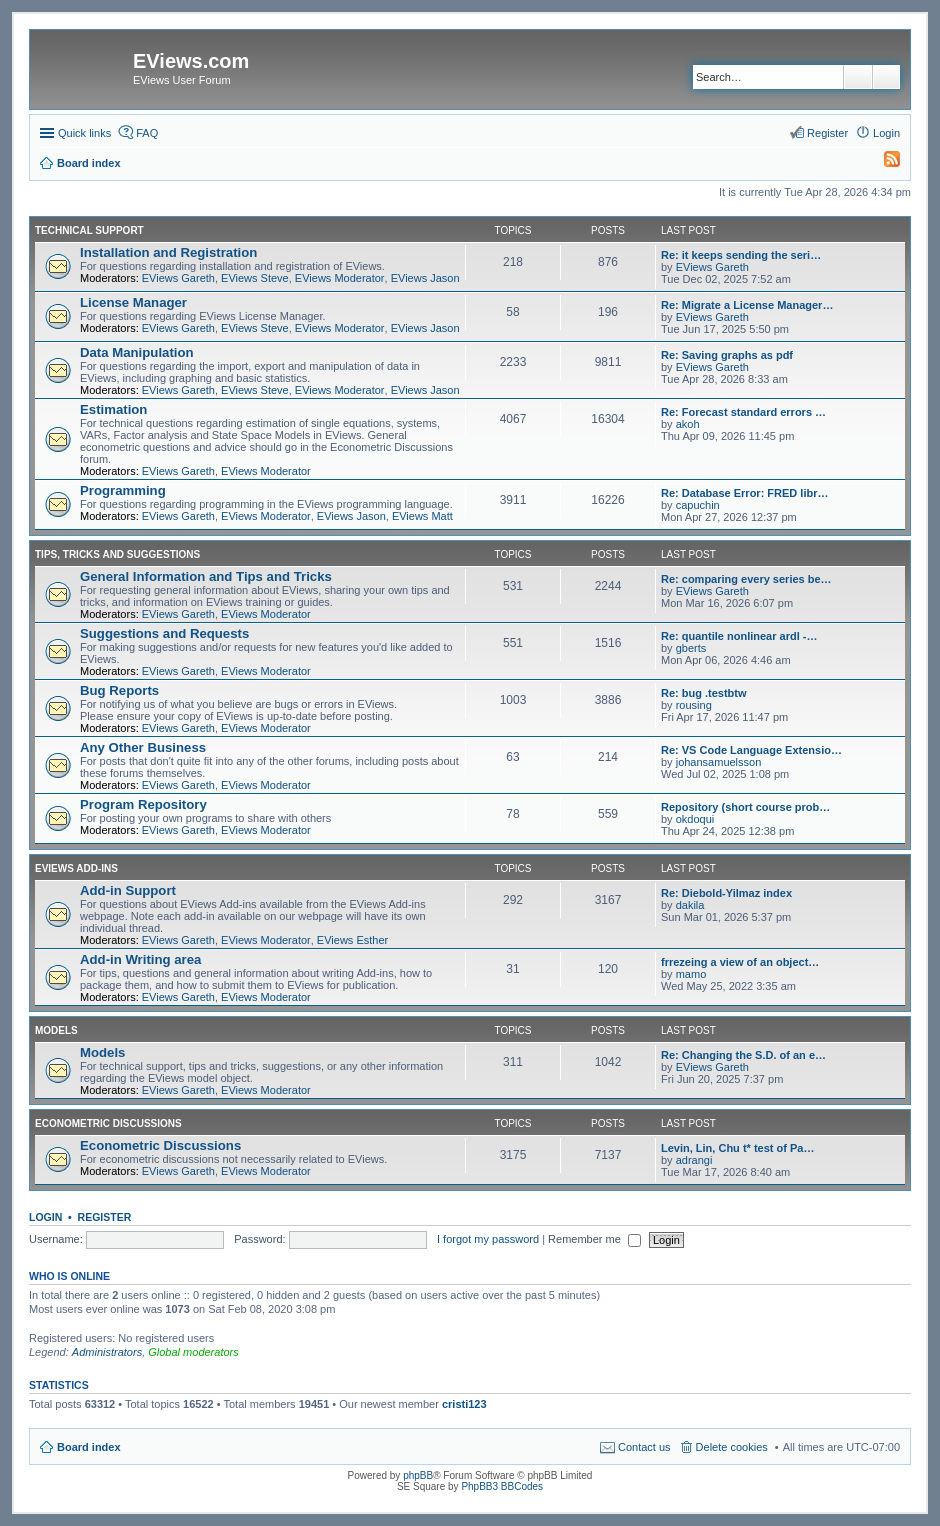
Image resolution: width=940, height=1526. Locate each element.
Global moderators (193, 1352)
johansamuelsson (719, 762)
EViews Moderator (340, 278)
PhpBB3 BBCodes (502, 1486)
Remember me (594, 1239)
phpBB (418, 1475)
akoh (688, 424)
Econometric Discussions (108, 1123)
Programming (123, 490)
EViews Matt (422, 516)
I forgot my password (488, 1239)
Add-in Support (128, 890)
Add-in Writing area (140, 959)
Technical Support (89, 230)
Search (858, 77)
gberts (691, 648)
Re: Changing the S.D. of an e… (743, 1055)
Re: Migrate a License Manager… (747, 305)
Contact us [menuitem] (644, 1447)
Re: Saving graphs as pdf (727, 355)
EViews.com (191, 61)
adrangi (694, 1160)
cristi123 (464, 1404)
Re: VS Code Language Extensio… (751, 750)
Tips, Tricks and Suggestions (117, 554)
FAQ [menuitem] (147, 133)
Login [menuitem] (886, 133)
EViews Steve (255, 278)
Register (105, 1217)
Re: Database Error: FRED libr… (744, 493)
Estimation (113, 409)
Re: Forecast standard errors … (743, 412)
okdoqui (695, 819)
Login (45, 1217)
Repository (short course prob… (745, 807)
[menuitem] (883, 163)
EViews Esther (352, 940)
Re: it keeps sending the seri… (741, 255)
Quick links (84, 133)
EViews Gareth (178, 278)
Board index (89, 1447)
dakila (690, 905)
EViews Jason (425, 278)
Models (56, 1030)
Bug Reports (119, 690)
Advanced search (886, 77)
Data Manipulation (137, 352)
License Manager (133, 302)
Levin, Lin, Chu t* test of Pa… (737, 1148)
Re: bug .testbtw (704, 693)
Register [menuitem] (827, 133)
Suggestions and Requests (164, 633)
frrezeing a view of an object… (740, 962)
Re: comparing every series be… (746, 579)
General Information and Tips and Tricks (206, 576)
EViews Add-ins (76, 868)
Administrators (107, 1352)
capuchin (698, 505)
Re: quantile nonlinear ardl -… (739, 636)
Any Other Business (143, 747)
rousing (694, 705)
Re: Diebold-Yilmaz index (726, 893)
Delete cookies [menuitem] (732, 1447)
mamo (691, 974)
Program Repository (143, 804)
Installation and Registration (168, 252)
